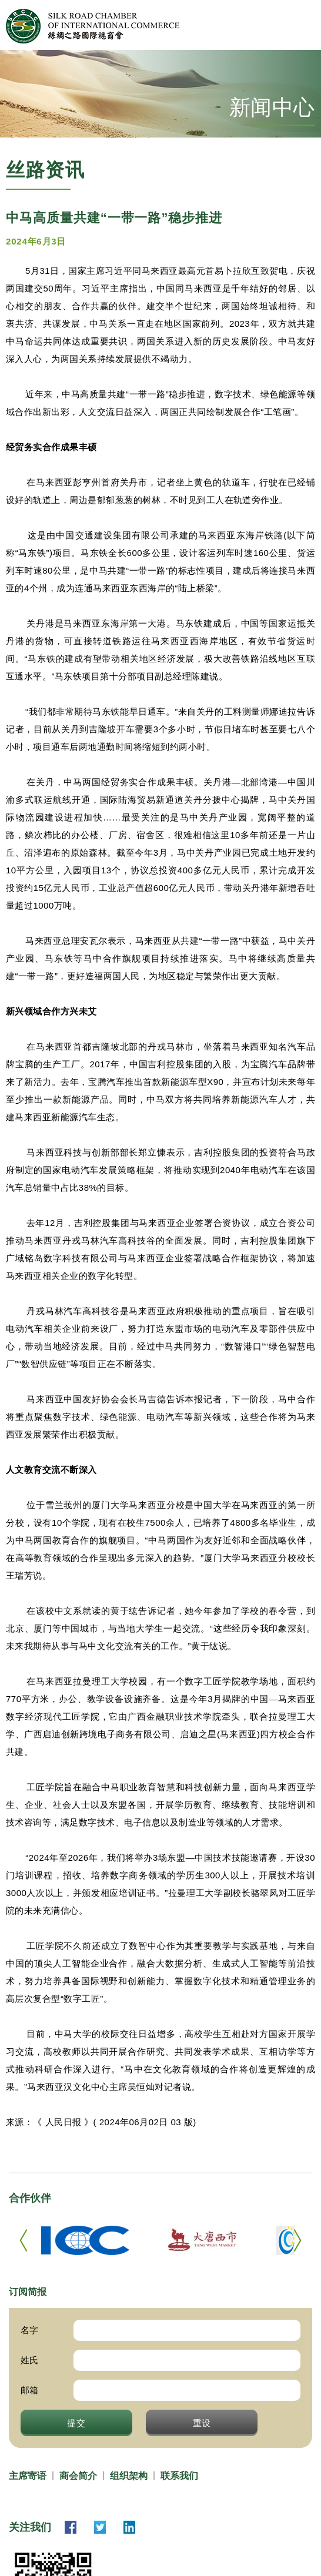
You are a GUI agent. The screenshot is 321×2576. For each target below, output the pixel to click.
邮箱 (29, 2390)
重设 (202, 2422)
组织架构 (129, 2476)
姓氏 (29, 2360)
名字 (29, 2330)
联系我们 (179, 2476)
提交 (76, 2422)
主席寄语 (27, 2476)
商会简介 (78, 2476)
